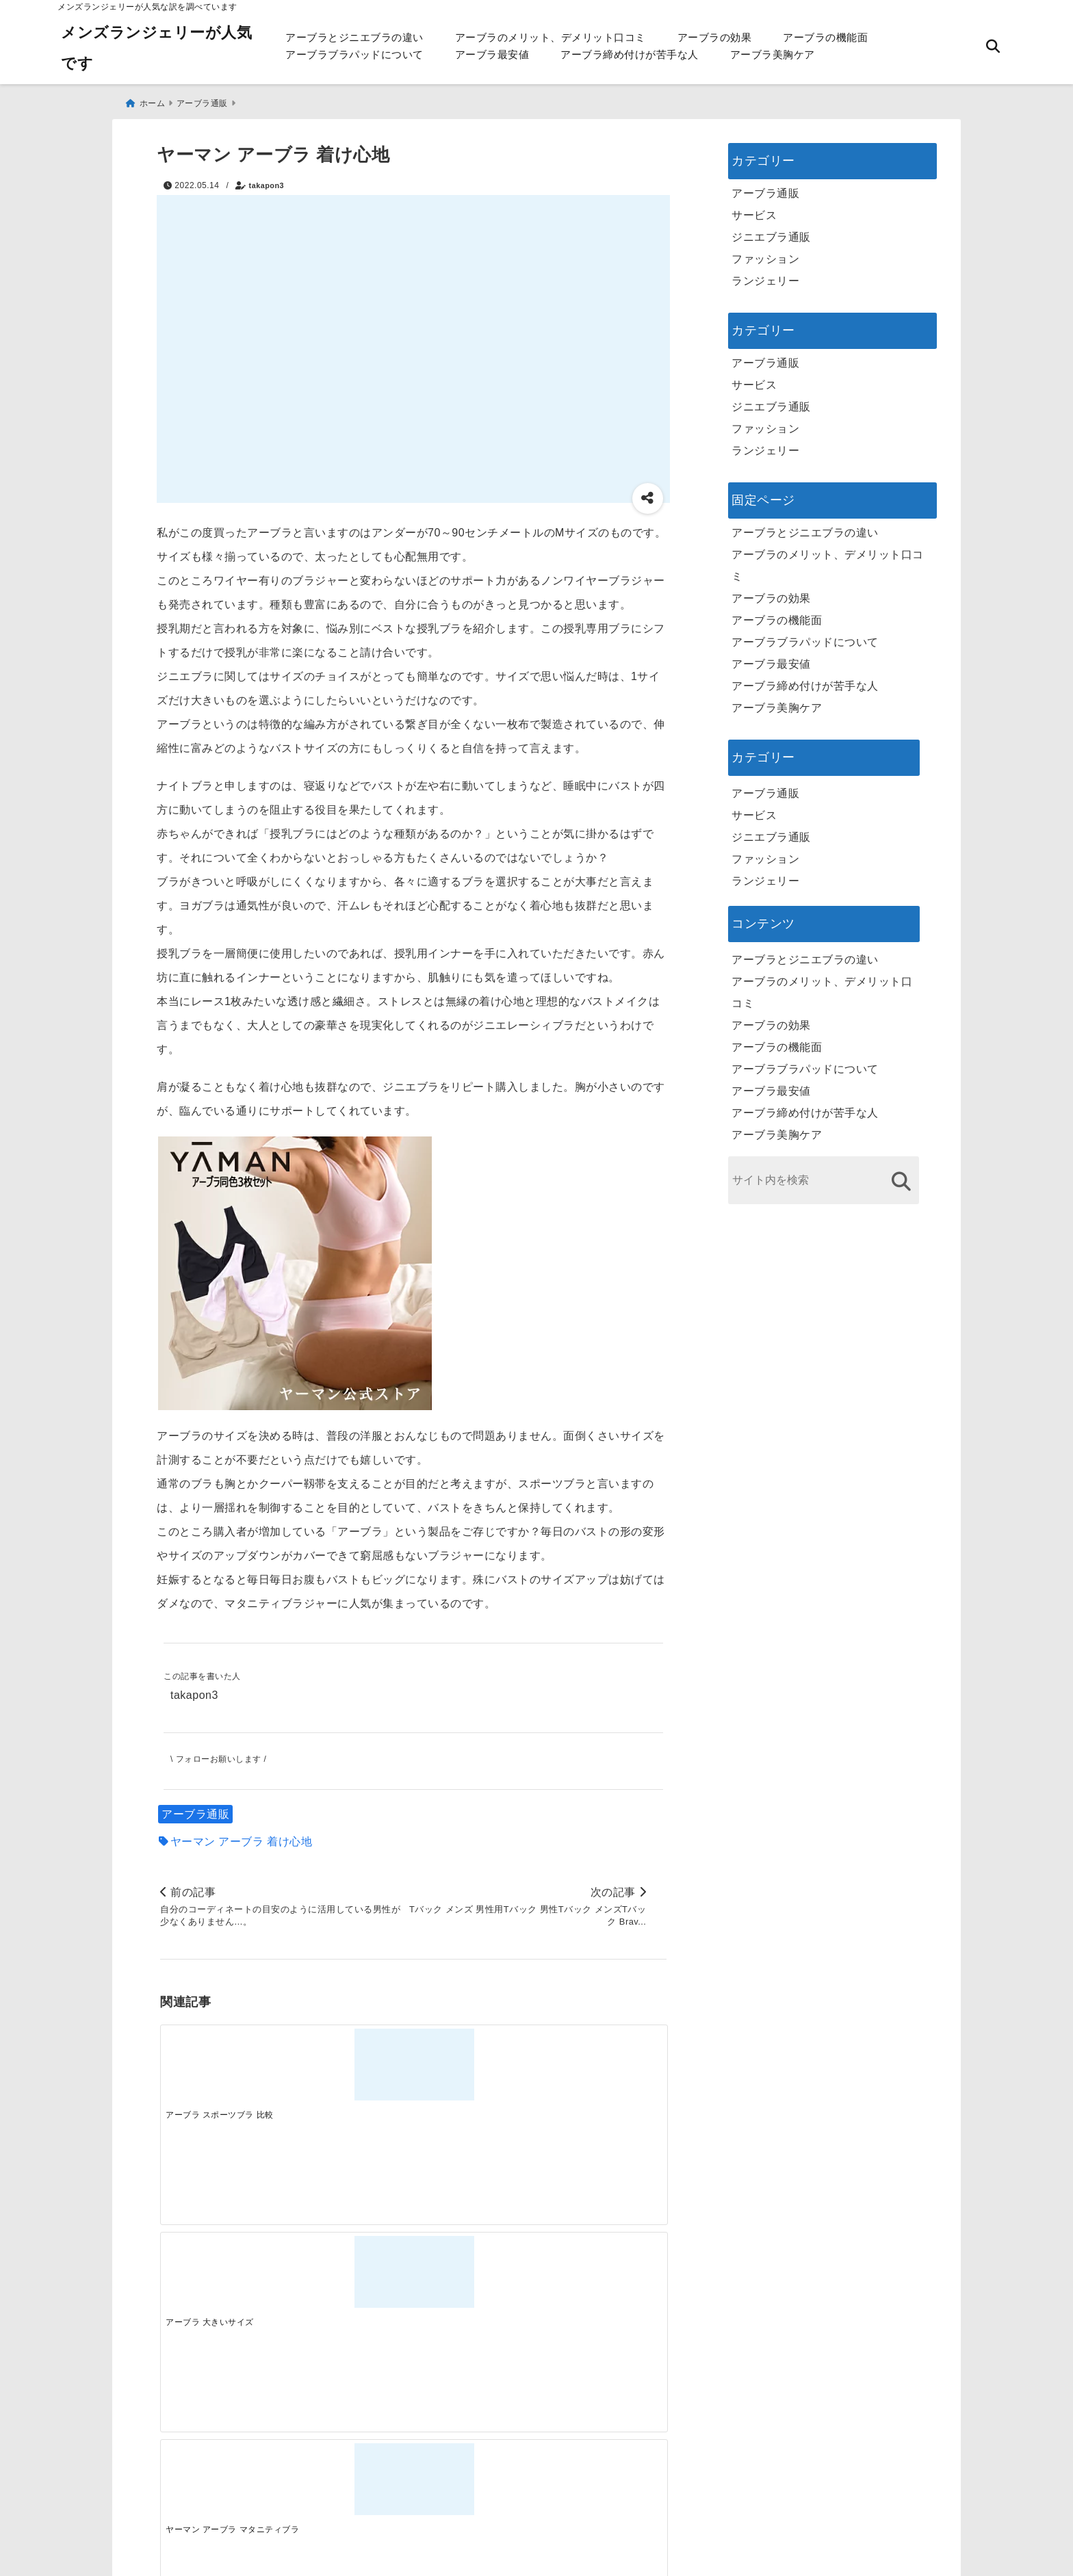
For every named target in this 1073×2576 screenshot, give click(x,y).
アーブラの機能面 (825, 37)
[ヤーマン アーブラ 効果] (603, 2065)
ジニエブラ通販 (771, 231)
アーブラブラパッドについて (354, 54)
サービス (754, 209)
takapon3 (266, 179)
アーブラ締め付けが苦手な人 (629, 54)
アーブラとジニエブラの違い (354, 37)
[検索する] (900, 1175)
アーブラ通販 (195, 1811)
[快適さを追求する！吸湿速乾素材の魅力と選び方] (603, 2282)
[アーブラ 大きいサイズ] (349, 2065)
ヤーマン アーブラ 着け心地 (241, 1838)
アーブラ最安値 (492, 54)
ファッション (765, 253)
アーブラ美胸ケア (772, 54)
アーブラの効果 (714, 37)
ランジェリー (765, 275)
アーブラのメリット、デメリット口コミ (550, 37)
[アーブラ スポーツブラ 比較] (223, 2065)
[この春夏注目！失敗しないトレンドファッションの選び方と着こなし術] (349, 2282)
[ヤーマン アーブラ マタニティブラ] (476, 2065)
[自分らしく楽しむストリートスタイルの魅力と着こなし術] (476, 2282)
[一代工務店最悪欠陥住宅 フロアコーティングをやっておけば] (223, 2282)
